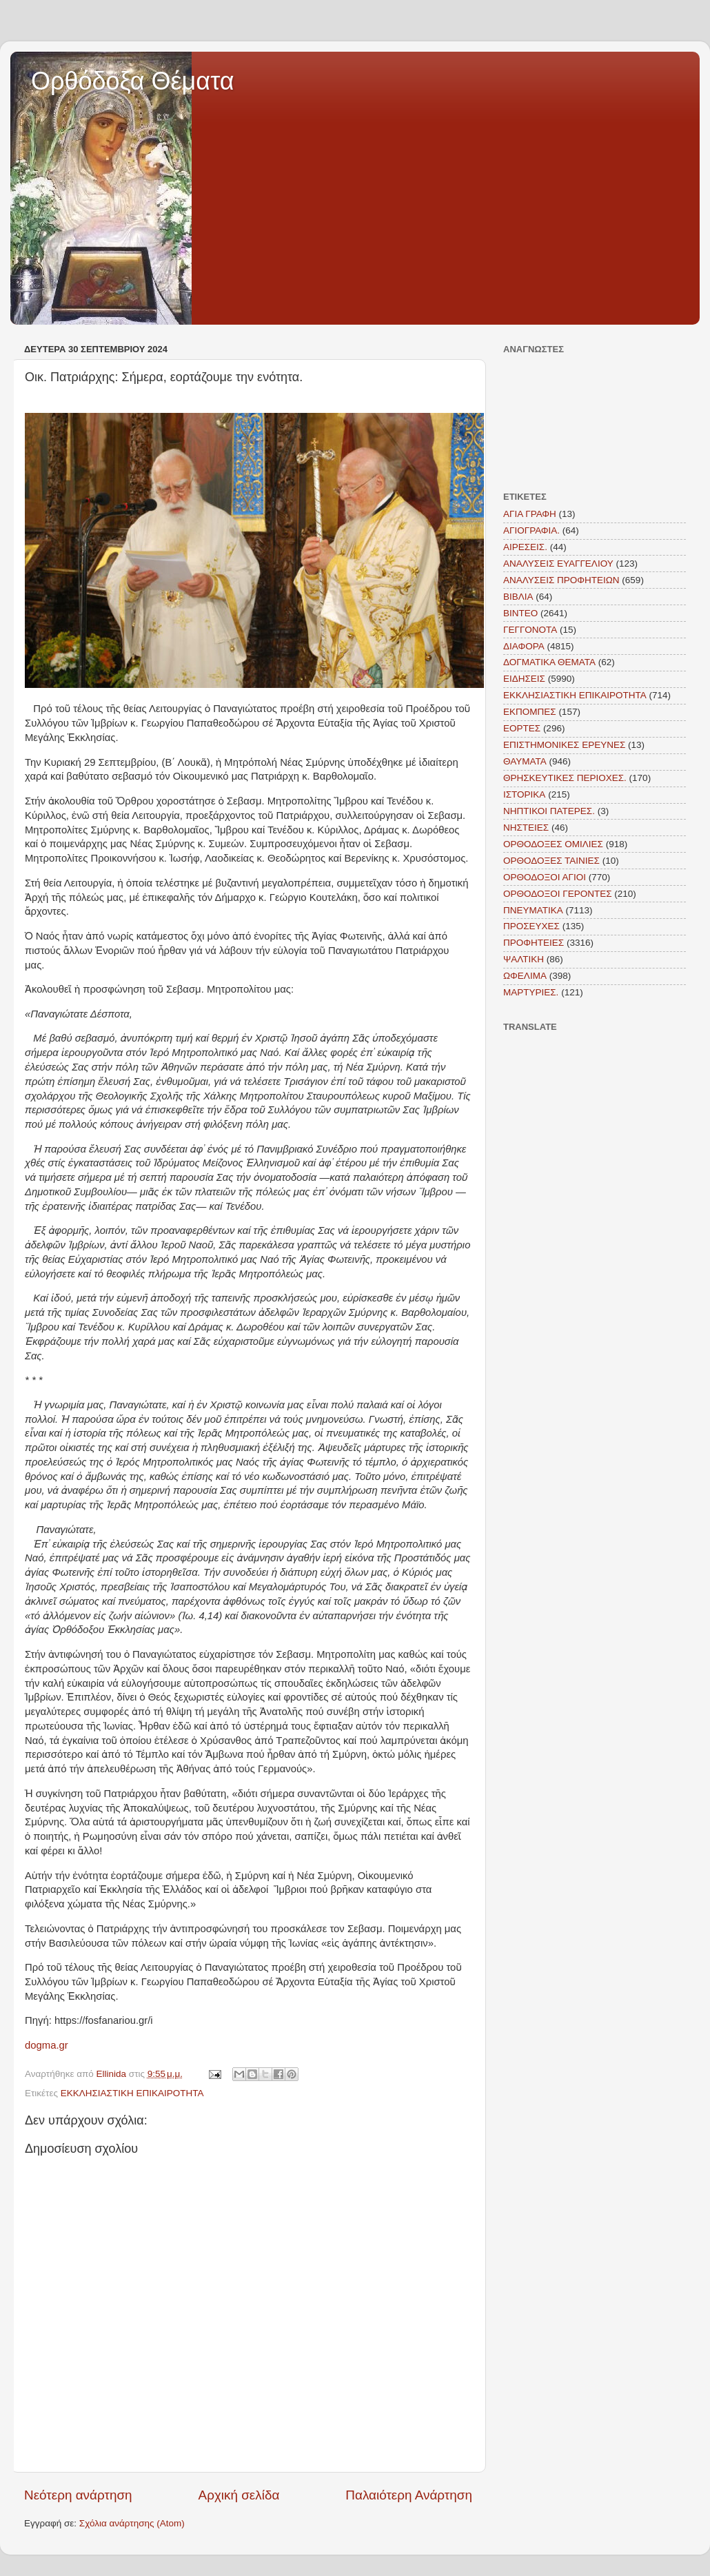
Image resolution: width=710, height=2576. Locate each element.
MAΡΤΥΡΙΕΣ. (530, 992)
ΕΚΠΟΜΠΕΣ (529, 712)
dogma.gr (46, 2045)
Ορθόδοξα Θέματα (132, 81)
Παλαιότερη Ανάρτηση (408, 2495)
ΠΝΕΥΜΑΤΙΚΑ (533, 910)
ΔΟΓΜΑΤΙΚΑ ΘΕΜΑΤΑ (549, 662)
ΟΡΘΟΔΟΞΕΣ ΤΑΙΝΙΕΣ (551, 860)
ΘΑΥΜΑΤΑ (525, 761)
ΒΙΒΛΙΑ (518, 596)
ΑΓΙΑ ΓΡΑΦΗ (529, 514)
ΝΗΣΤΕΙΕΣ (526, 827)
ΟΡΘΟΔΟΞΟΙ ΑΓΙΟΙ (544, 877)
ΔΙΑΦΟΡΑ (524, 646)
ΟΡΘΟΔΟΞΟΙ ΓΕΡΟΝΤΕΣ (557, 894)
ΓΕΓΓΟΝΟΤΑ (530, 630)
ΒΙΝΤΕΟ (520, 613)
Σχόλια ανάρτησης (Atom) (132, 2523)
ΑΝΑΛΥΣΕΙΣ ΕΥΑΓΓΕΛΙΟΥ (558, 563)
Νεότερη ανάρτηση (78, 2495)
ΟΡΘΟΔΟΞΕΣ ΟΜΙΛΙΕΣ (553, 844)
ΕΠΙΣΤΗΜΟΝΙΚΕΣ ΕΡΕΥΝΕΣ (564, 745)
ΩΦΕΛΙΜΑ (525, 976)
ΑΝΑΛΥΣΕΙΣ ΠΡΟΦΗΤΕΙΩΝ (561, 580)
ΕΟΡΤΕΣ (521, 728)
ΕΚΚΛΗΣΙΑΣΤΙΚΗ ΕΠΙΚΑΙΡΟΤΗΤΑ (132, 2093)
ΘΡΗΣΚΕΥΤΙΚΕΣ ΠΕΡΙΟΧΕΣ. (565, 778)
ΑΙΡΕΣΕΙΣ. (525, 547)
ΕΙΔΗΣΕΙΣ (524, 678)
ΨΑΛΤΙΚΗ (523, 959)
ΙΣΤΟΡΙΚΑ (524, 794)
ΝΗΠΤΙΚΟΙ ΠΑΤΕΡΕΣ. (549, 811)
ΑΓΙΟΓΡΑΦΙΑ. (531, 530)
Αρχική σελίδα (239, 2495)
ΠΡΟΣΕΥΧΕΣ (531, 926)
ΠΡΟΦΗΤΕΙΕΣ (533, 942)
